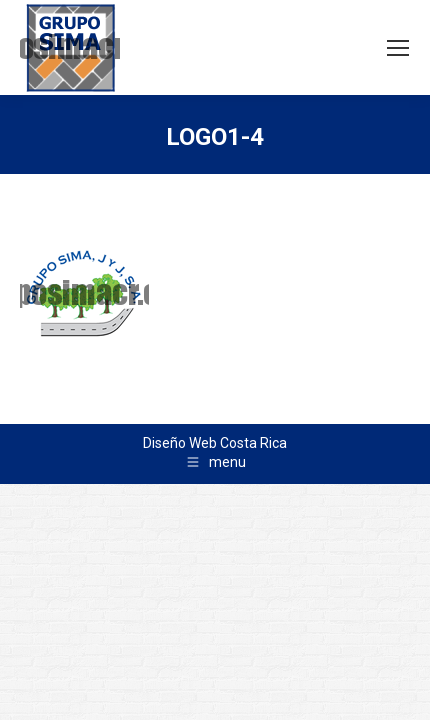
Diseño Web (180, 443)
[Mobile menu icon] (398, 48)
